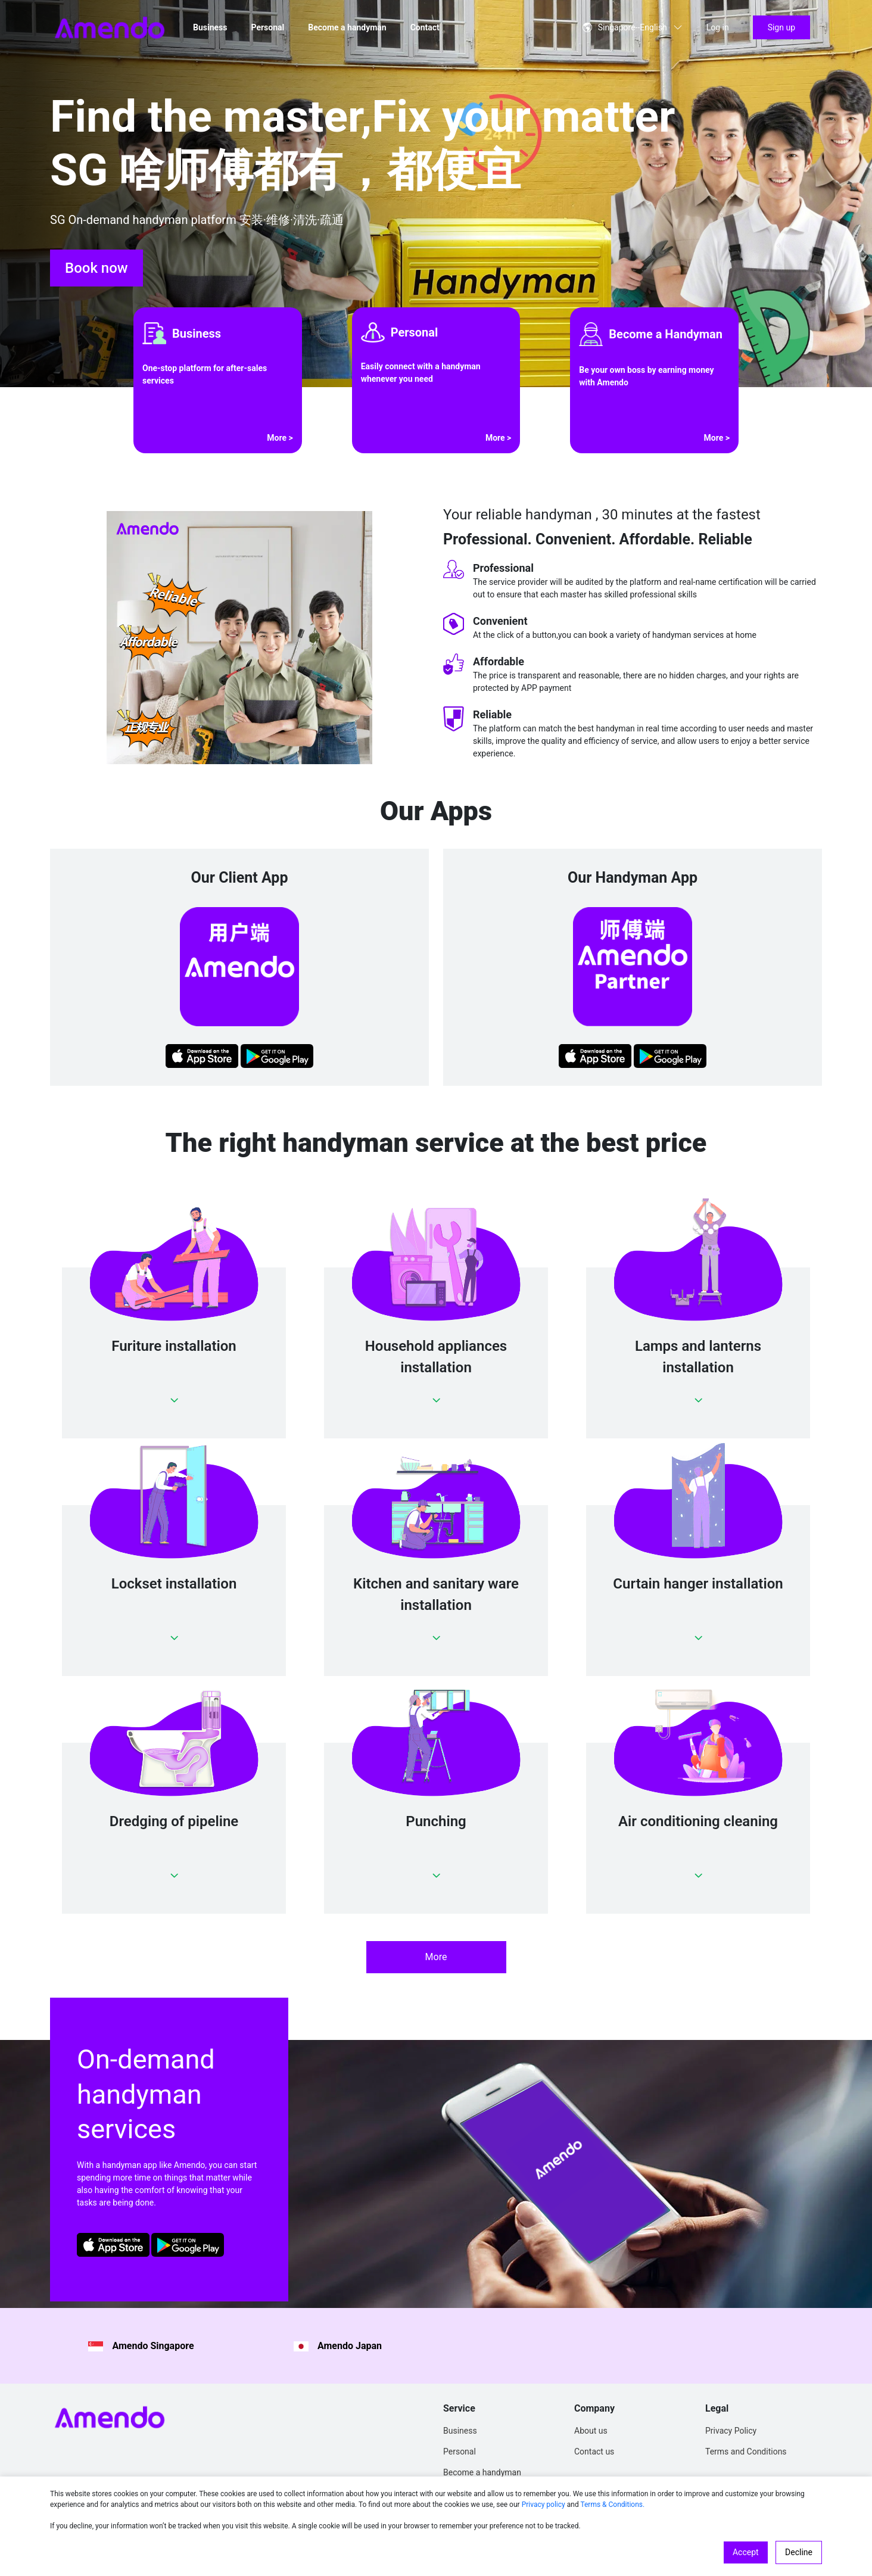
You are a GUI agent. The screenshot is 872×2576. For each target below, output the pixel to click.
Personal (267, 27)
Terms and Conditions (746, 2451)
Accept (746, 2552)
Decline (798, 2552)
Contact (425, 27)
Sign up (781, 27)
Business (210, 27)
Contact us (594, 2451)
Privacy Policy (730, 2430)
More (436, 1957)
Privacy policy (543, 2504)
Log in (717, 27)
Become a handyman (347, 27)
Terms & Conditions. (612, 2504)
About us (591, 2430)
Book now (96, 268)
